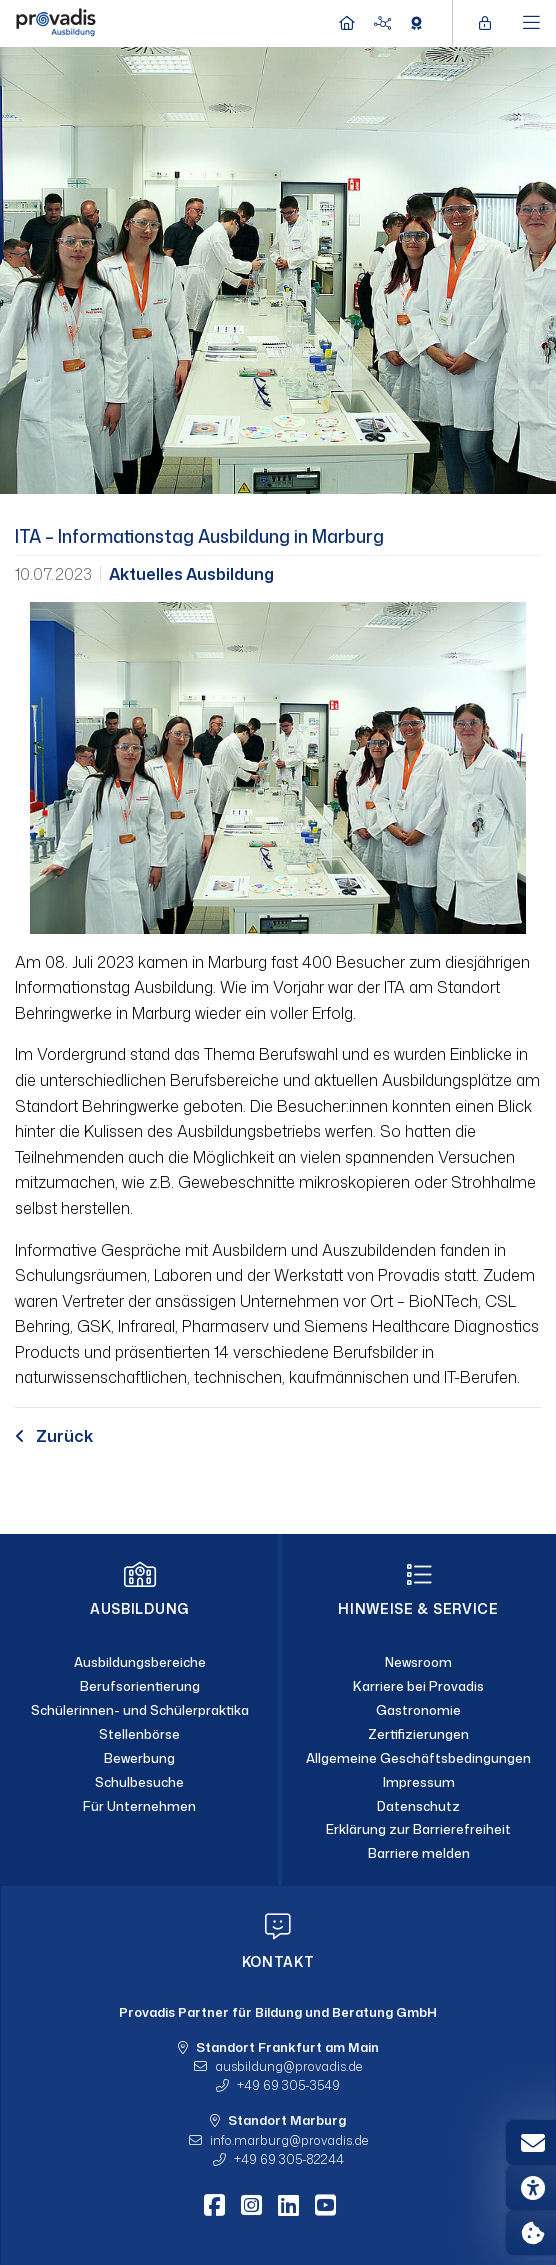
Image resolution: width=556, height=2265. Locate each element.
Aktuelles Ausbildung (191, 574)
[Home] (56, 21)
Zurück (54, 1436)
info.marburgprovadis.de (289, 2140)
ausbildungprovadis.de (288, 2066)
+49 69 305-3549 (288, 2085)
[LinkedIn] (288, 2205)
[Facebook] (214, 2205)
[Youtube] (325, 2205)
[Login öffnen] (490, 23)
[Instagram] (251, 2205)
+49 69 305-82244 (289, 2159)
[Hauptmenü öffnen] (531, 23)
